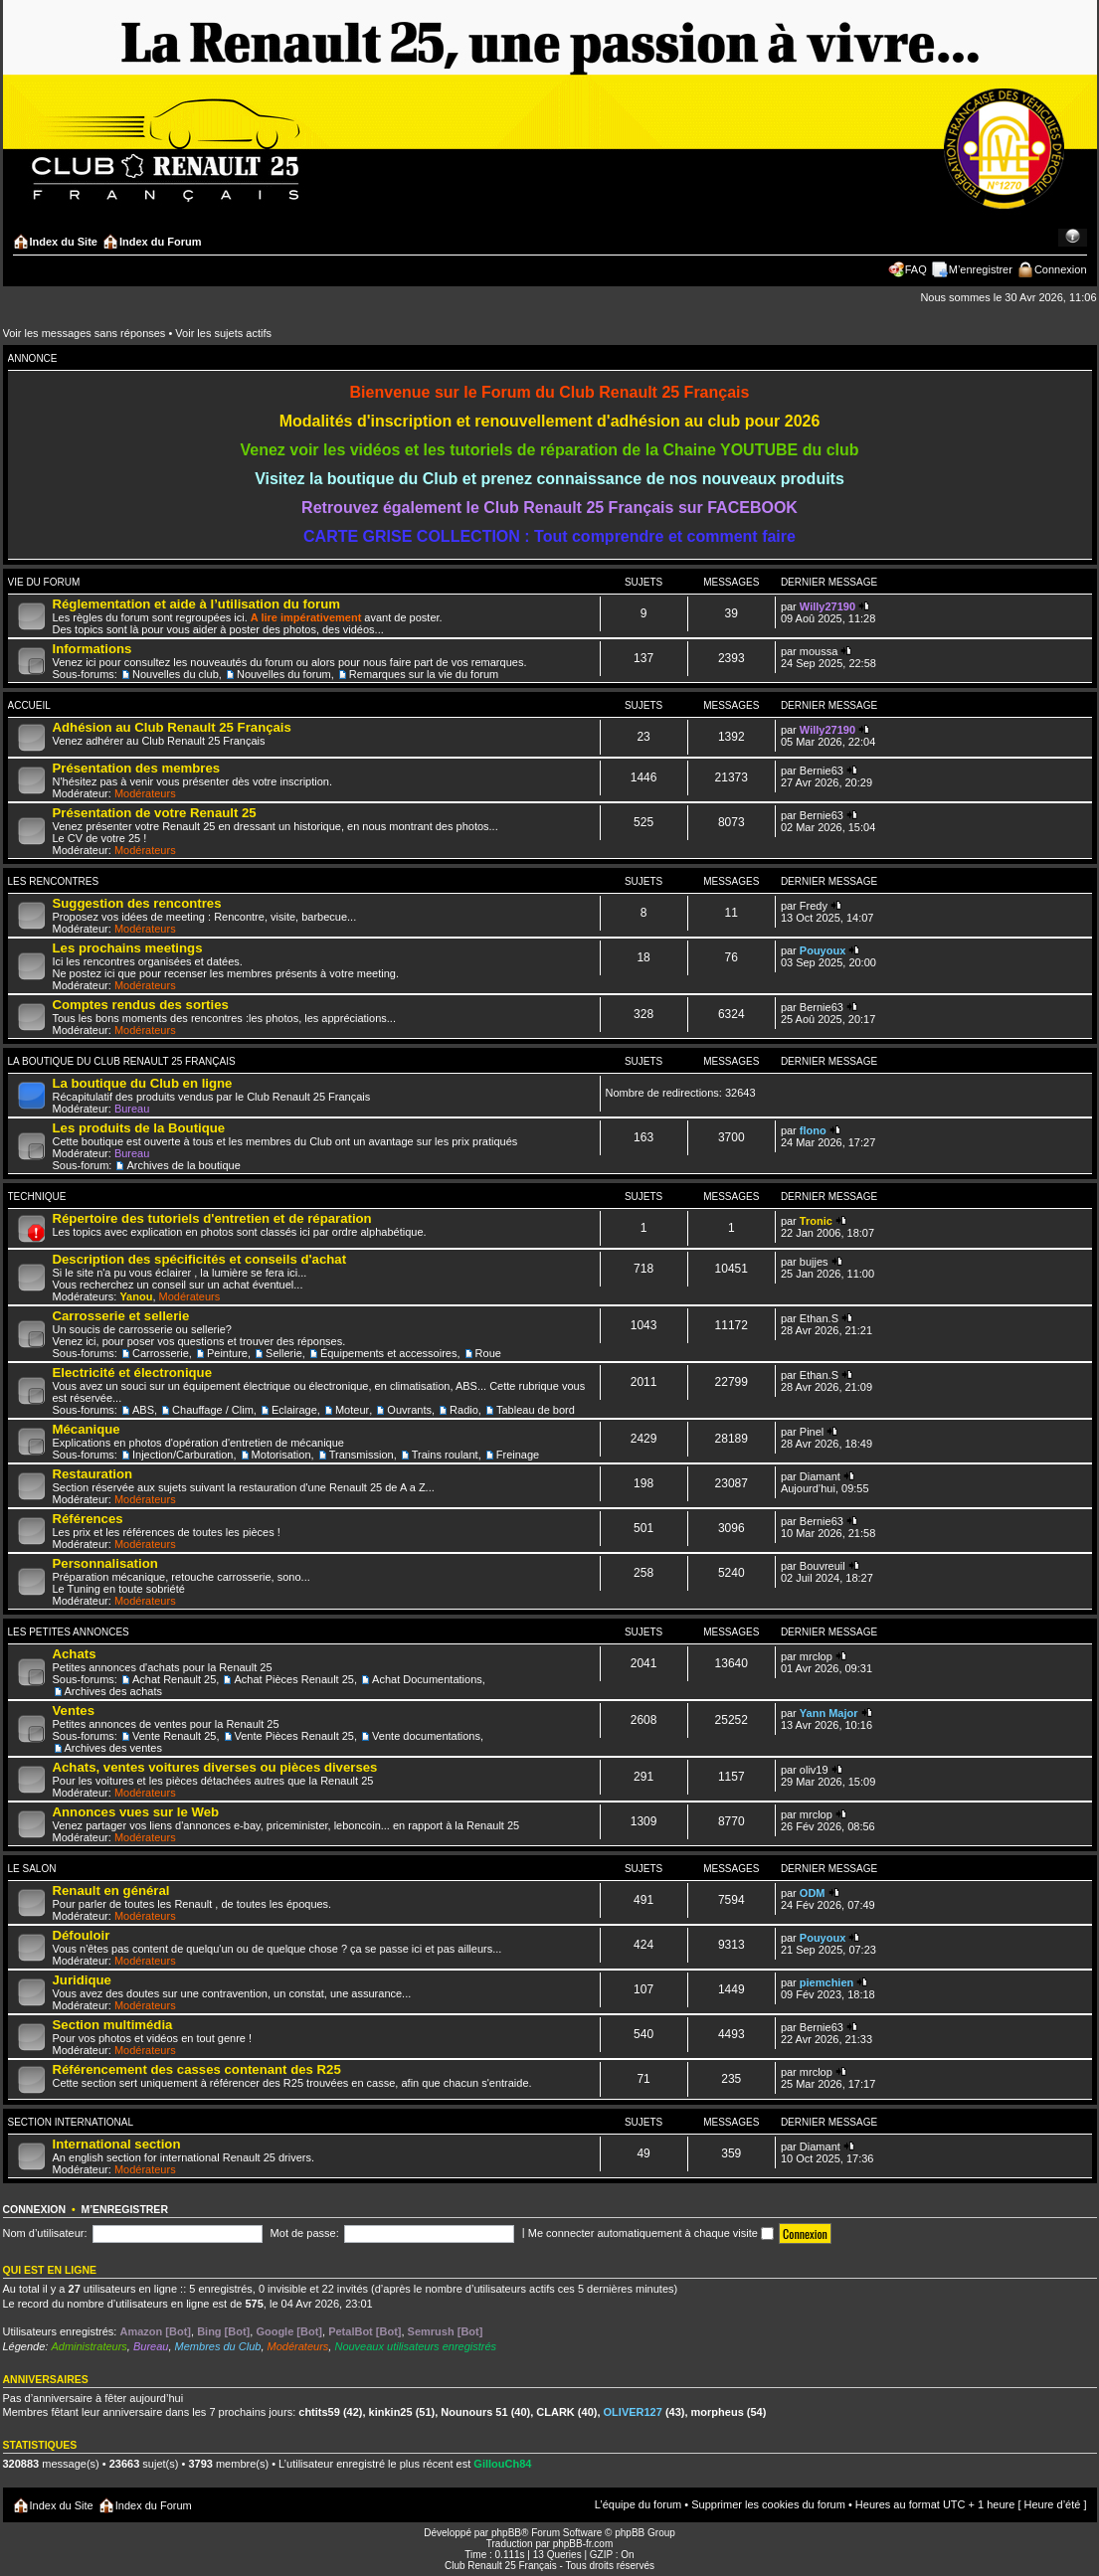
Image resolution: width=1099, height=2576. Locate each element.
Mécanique (86, 1429)
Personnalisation (105, 1563)
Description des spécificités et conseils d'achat (200, 1259)
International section (117, 2144)
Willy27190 (827, 606)
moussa (819, 651)
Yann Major (829, 1713)
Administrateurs (88, 2346)
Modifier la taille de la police (1072, 238)
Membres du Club (218, 2346)
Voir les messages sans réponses (84, 333)
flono (813, 1130)
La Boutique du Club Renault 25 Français (122, 1061)
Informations (92, 648)
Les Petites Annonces (68, 1632)
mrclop (816, 1656)
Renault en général (111, 1890)
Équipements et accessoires (389, 1353)
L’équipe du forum (638, 2504)
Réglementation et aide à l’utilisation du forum (196, 604)
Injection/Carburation (183, 1454)
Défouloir (81, 1935)
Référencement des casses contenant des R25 (197, 2069)
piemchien (826, 1982)
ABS (143, 1410)
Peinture (227, 1353)
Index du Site (63, 242)
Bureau (131, 1109)
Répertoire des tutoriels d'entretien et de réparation (212, 1218)
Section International (71, 2122)
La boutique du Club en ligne (143, 1083)
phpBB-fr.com (583, 2543)
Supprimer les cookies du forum (768, 2504)
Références (88, 1518)
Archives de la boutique (183, 1165)
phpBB (506, 2532)
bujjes (814, 1262)
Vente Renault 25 (174, 1736)
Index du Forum (160, 242)
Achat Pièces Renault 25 (293, 1679)
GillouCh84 (502, 2464)
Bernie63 (821, 770)
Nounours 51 (474, 2412)
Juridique (82, 1980)
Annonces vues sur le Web (136, 1811)
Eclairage (294, 1410)
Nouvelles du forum (284, 674)
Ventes (74, 1710)
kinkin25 (391, 2412)
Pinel (812, 1432)
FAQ (916, 269)
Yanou (135, 1296)
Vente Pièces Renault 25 (294, 1736)
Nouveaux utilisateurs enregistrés (415, 2346)
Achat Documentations (427, 1679)
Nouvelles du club (175, 674)
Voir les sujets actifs (223, 333)
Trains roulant (445, 1454)
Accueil (29, 705)
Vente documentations (426, 1736)
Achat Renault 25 (174, 1679)
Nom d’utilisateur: (45, 2233)
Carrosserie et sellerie (121, 1315)
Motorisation (281, 1454)
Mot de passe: (305, 2233)
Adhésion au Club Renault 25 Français (172, 727)
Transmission (361, 1454)
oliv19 (814, 1770)
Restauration (93, 1473)
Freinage (517, 1454)
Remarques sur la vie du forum (423, 674)
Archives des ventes (113, 1748)
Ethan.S (819, 1318)
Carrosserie (160, 1353)
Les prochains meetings (128, 948)
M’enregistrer (980, 269)
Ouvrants (409, 1410)
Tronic (816, 1221)
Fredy (813, 906)
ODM (812, 1893)
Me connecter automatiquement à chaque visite (651, 2233)
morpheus (717, 2412)
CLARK (555, 2412)
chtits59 (319, 2412)
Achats (74, 1653)
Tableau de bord (535, 1410)
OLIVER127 (633, 2412)
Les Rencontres (53, 881)
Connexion (1060, 269)
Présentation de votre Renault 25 (155, 812)
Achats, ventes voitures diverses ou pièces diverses (215, 1767)
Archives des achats (113, 1691)
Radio (464, 1410)
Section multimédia (113, 2024)
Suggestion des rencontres (137, 903)
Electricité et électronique (133, 1372)
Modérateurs (145, 793)
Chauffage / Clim (213, 1410)
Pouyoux (822, 950)
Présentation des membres (137, 768)
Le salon (32, 1868)
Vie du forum (44, 582)
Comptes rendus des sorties (141, 1004)
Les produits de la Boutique (139, 1127)
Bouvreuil (822, 1566)
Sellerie (284, 1353)
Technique (37, 1196)
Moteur (352, 1410)
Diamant (820, 1476)
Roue (488, 1353)
